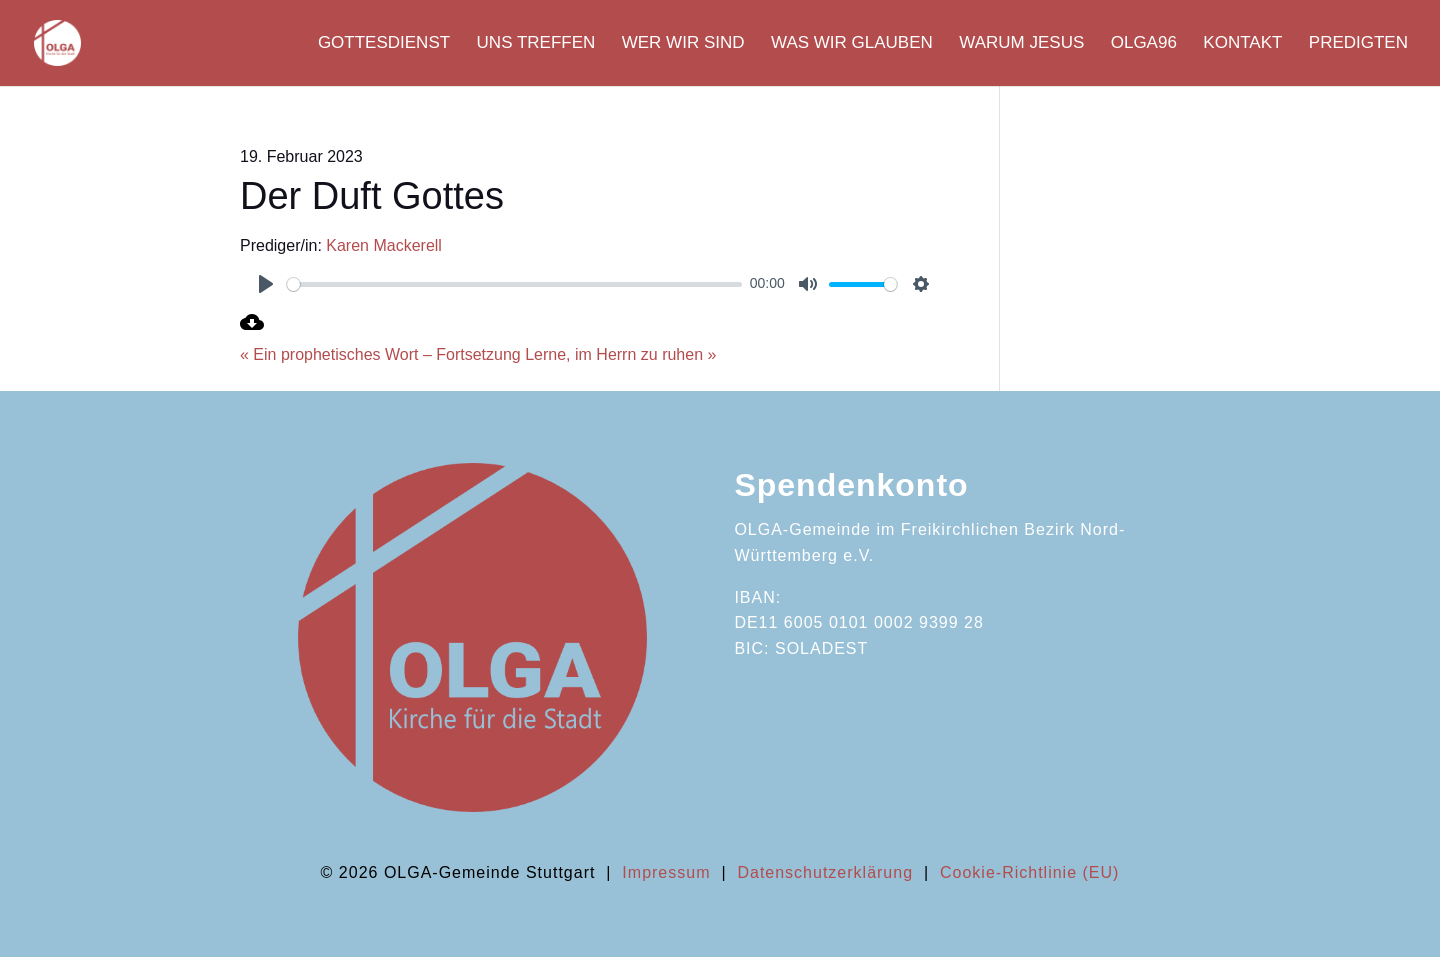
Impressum (666, 872)
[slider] (514, 284)
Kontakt (1242, 44)
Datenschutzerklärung (825, 872)
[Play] (266, 284)
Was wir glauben (852, 44)
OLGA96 (1144, 44)
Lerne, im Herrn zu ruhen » (620, 354)
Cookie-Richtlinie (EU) (1029, 872)
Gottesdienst (384, 44)
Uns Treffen (536, 44)
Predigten (1358, 44)
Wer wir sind (683, 44)
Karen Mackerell (384, 245)
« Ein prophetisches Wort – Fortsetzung (380, 354)
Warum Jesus (1021, 44)
